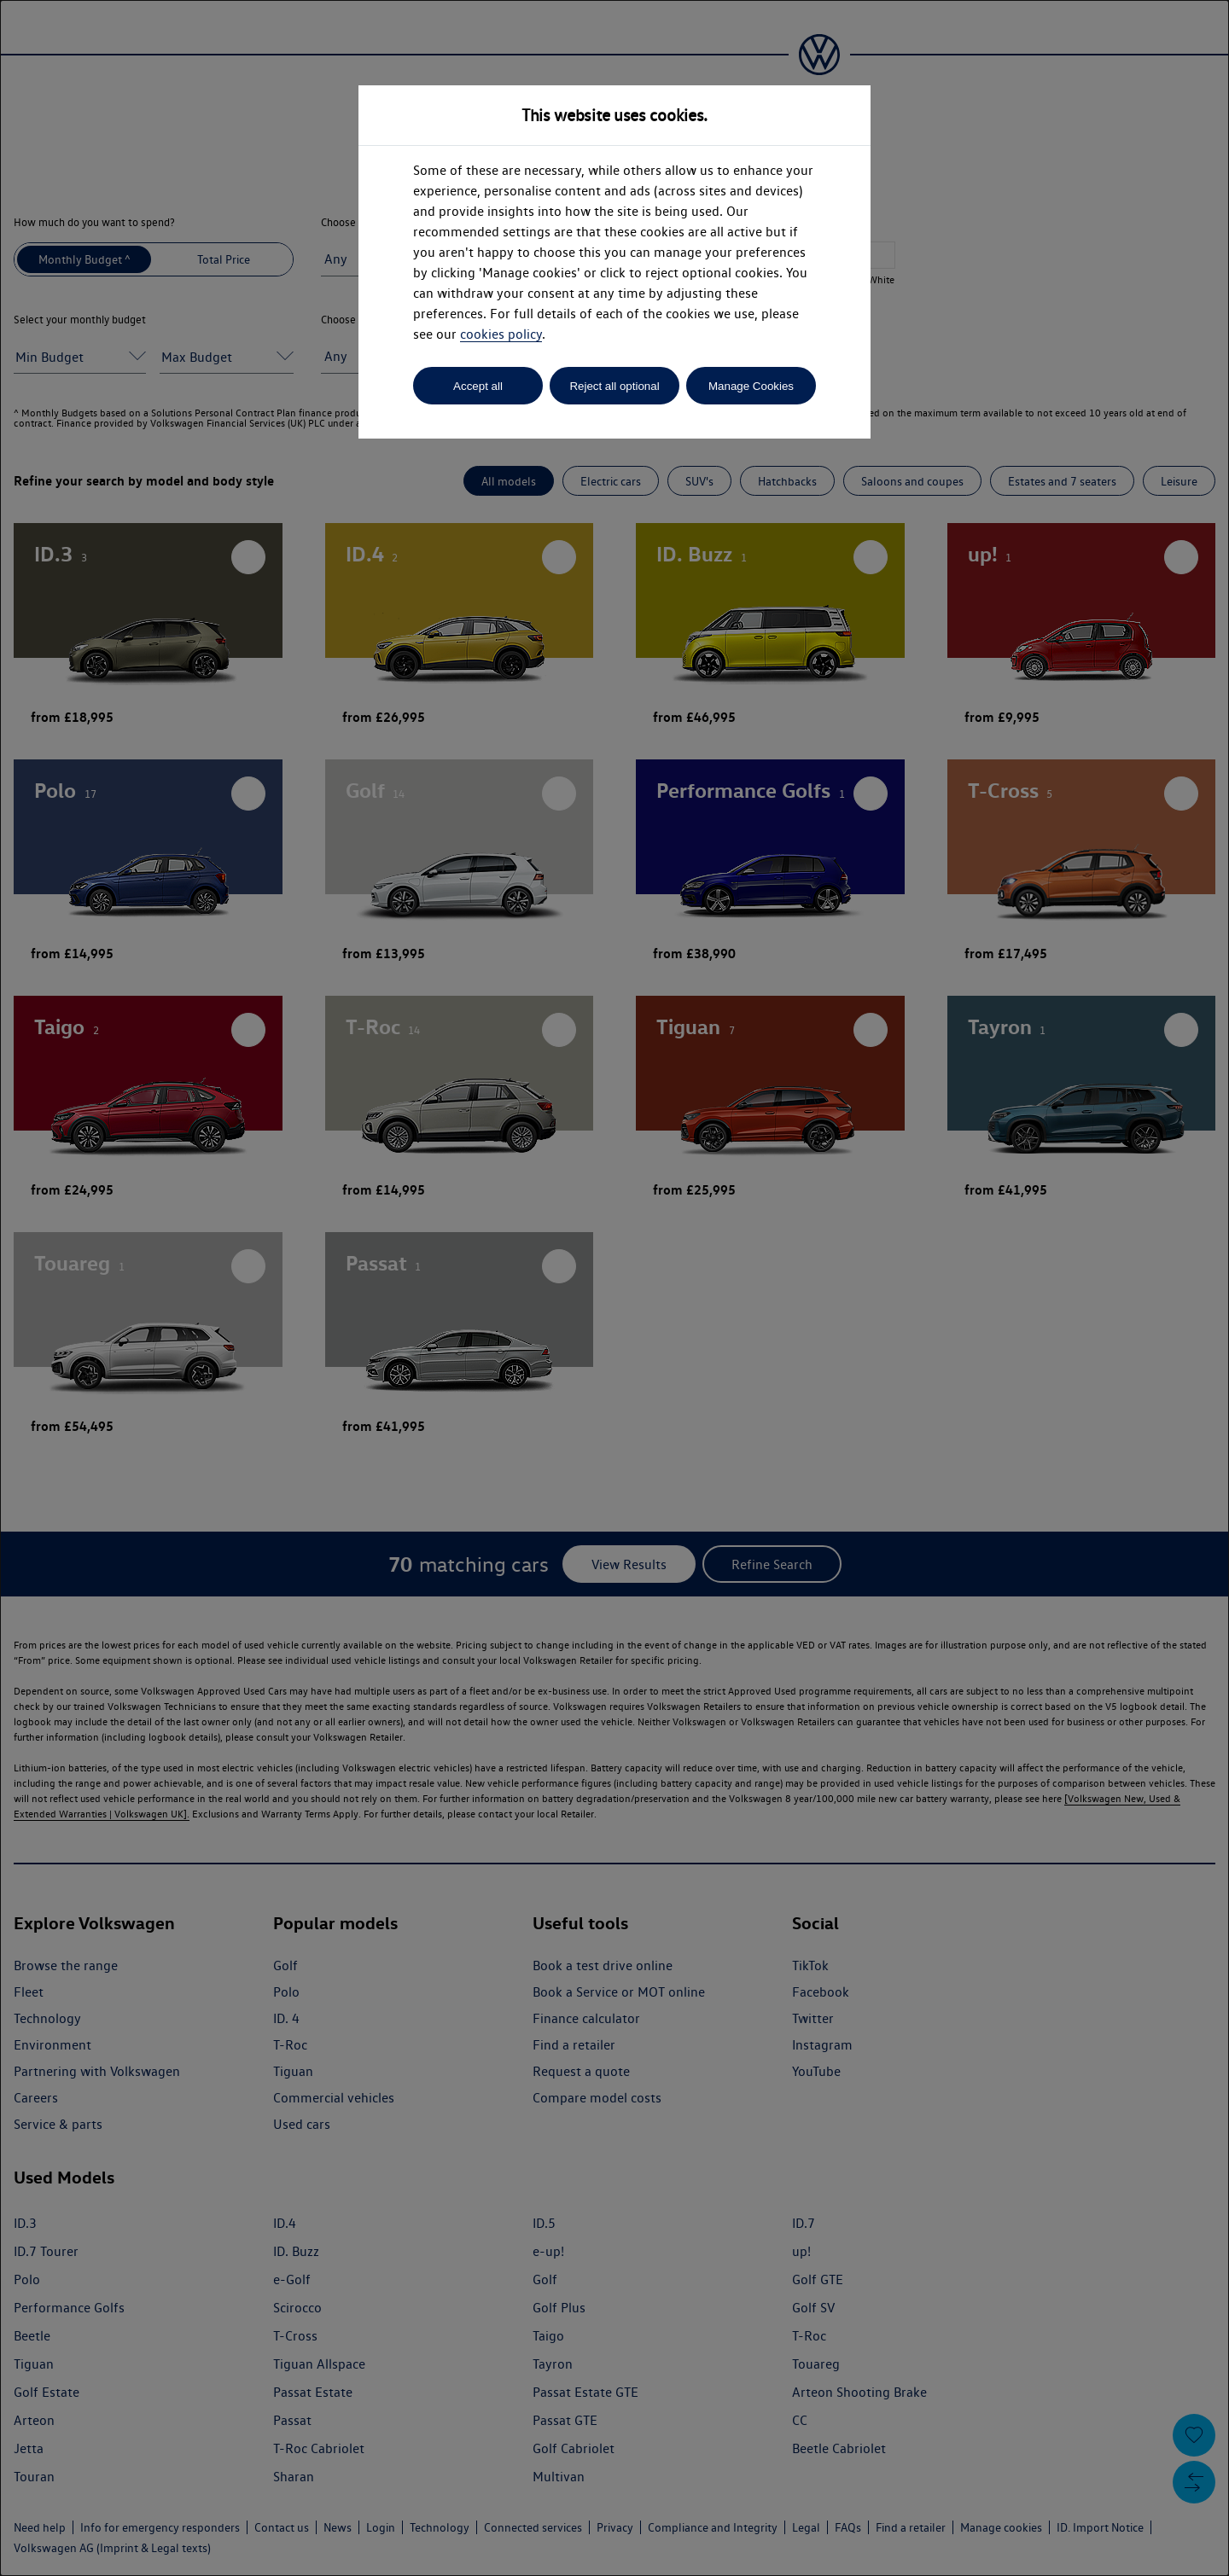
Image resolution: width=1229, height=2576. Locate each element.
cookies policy (501, 334)
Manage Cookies (751, 386)
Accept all (478, 386)
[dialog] (614, 1288)
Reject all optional (614, 386)
